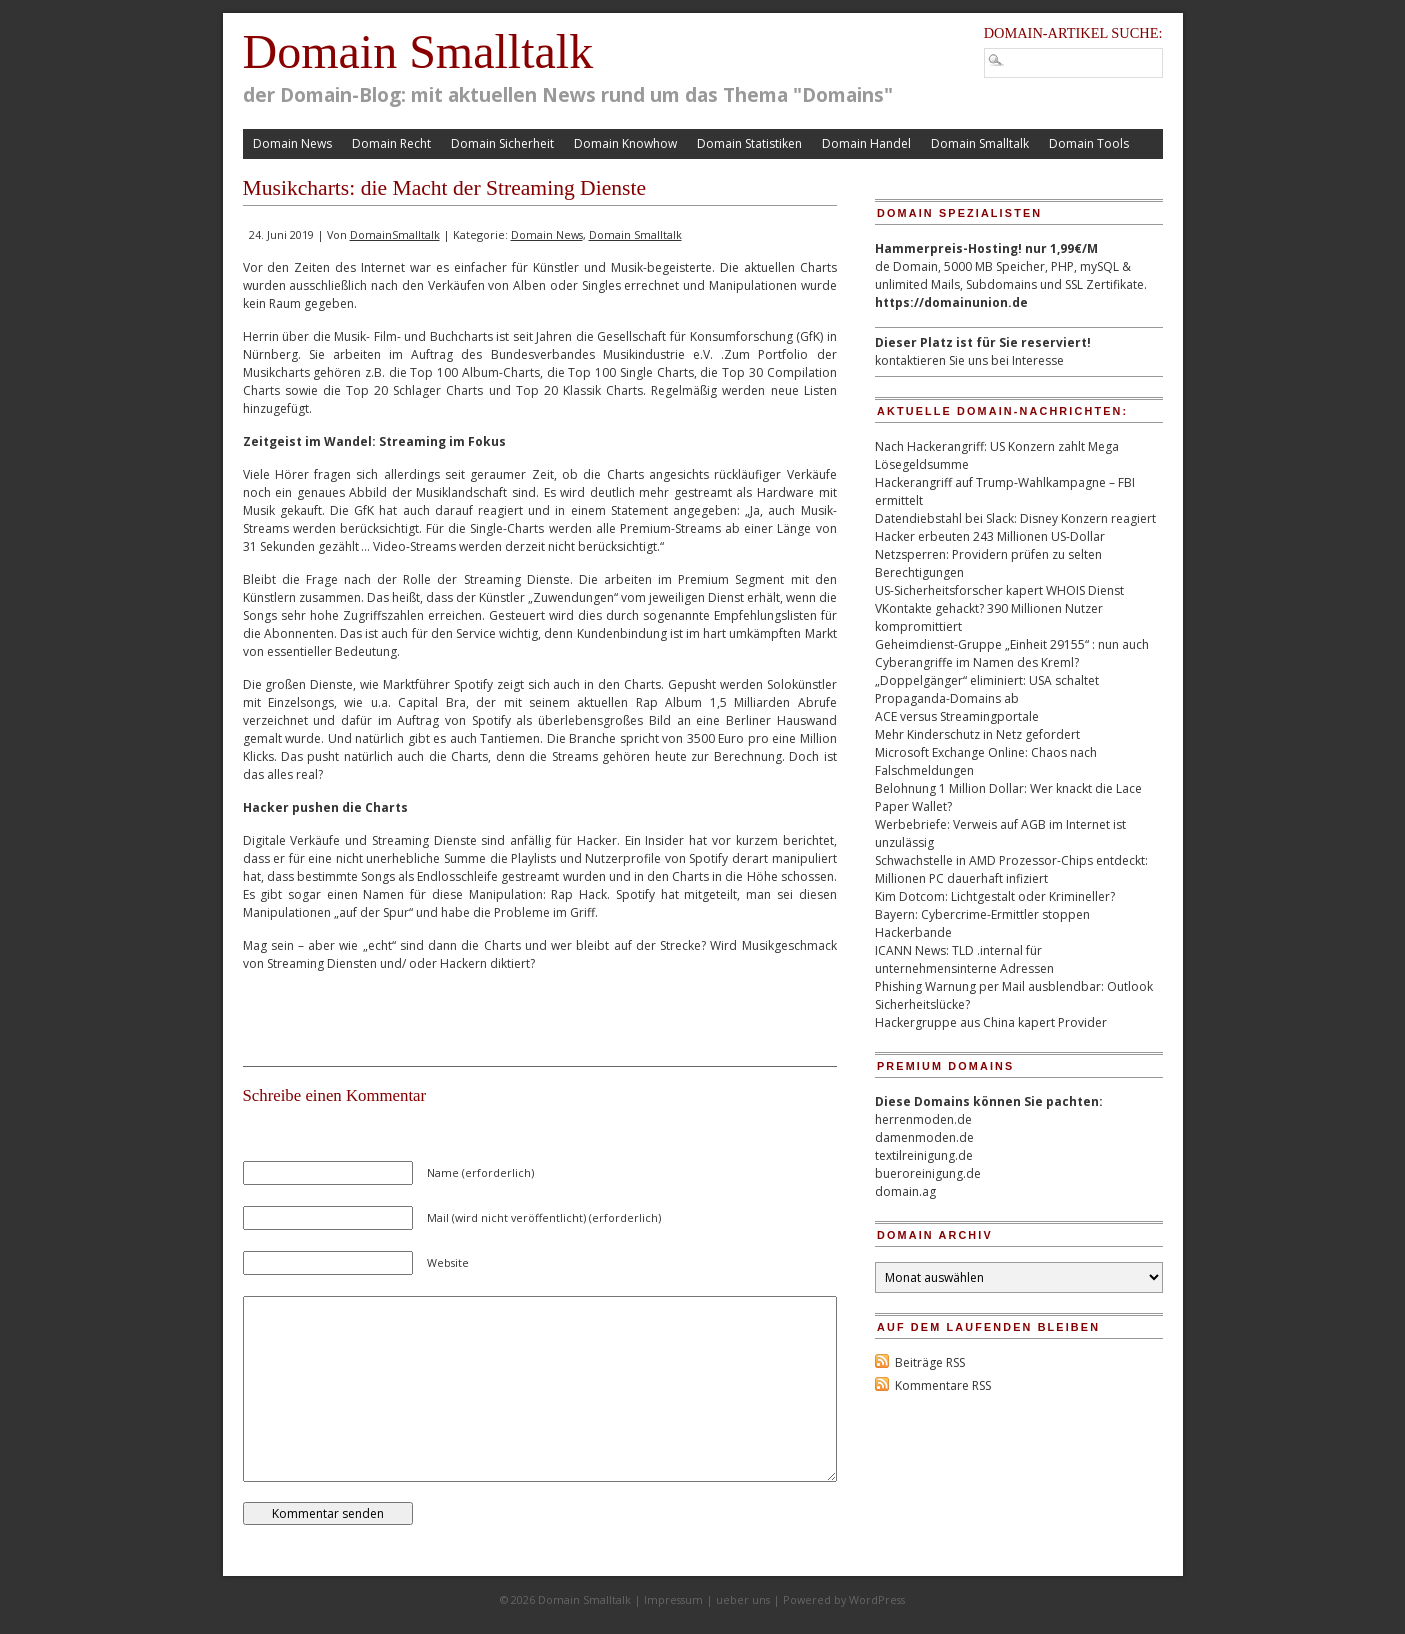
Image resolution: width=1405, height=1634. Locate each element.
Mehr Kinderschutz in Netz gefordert (977, 734)
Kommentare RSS (943, 1385)
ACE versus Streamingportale (957, 716)
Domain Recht (391, 143)
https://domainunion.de (951, 302)
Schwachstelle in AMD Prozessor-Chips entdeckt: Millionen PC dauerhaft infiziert (1011, 869)
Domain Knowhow (625, 143)
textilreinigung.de (924, 1155)
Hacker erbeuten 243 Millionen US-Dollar (990, 536)
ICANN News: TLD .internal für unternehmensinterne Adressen (964, 959)
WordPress (877, 1599)
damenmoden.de (924, 1137)
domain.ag (905, 1191)
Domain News (292, 143)
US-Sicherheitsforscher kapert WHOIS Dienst (999, 590)
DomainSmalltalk (395, 234)
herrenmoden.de (923, 1119)
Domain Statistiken (749, 143)
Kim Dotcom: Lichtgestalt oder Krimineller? (995, 896)
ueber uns (743, 1599)
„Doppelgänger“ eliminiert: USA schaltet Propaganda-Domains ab (987, 689)
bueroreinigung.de (928, 1173)
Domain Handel (866, 143)
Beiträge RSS (930, 1362)
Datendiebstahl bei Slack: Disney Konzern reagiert (1015, 518)
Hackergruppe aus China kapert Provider (991, 1022)
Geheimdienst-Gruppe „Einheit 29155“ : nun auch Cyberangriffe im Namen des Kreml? (1012, 653)
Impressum (673, 1599)
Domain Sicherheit (502, 143)
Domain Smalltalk (418, 51)
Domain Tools (1089, 143)
